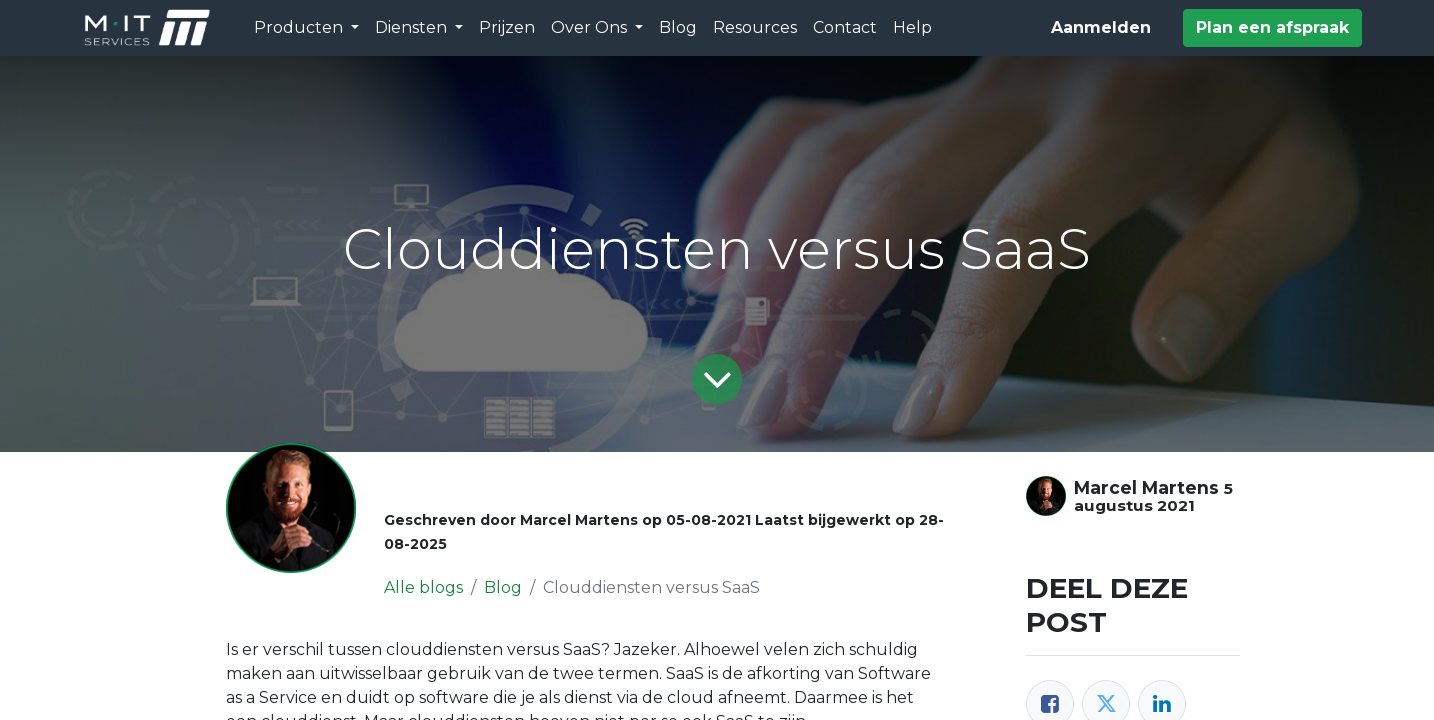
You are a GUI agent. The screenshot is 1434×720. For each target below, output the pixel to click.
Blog (503, 587)
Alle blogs (423, 587)
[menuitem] (507, 28)
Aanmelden (1101, 27)
